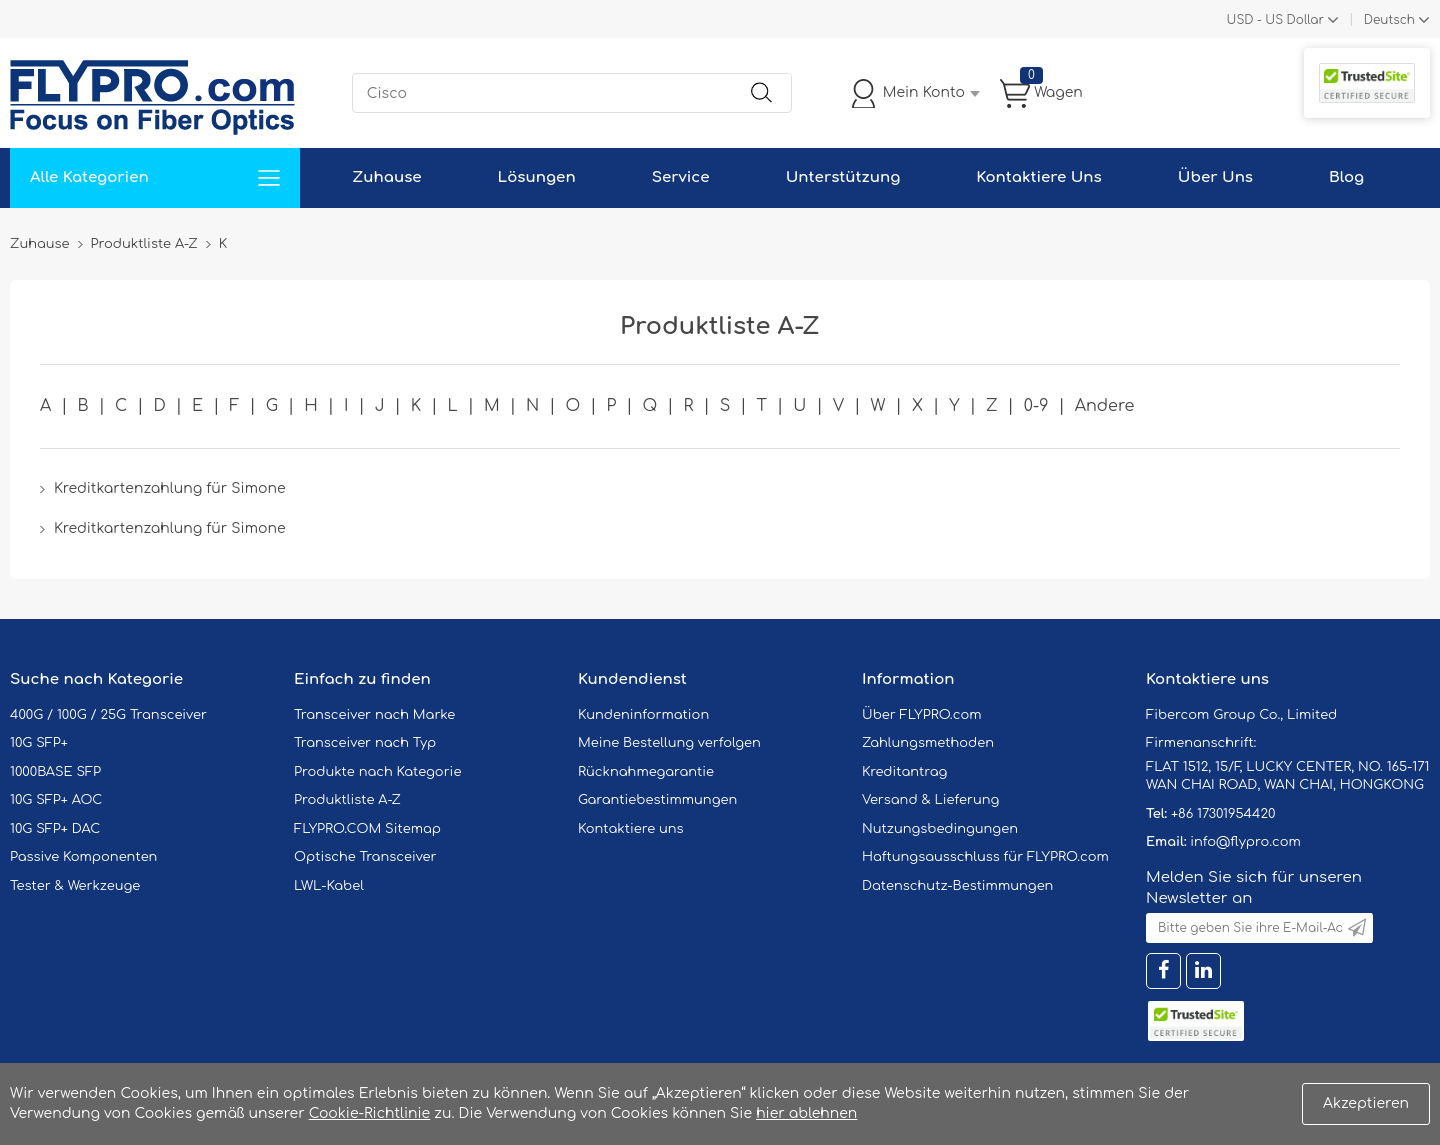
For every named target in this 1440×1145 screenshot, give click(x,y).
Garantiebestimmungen (657, 800)
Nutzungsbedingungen (940, 829)
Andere (1105, 406)
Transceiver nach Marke (374, 715)
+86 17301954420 (1223, 814)
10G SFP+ (39, 743)
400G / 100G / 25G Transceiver (108, 715)
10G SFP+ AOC (56, 800)
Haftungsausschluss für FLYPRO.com (985, 857)
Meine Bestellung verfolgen (669, 743)
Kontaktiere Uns (1038, 177)
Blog (1346, 177)
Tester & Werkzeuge (75, 886)
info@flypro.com (1245, 842)
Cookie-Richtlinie (370, 1113)
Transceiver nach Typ (365, 743)
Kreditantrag (904, 772)
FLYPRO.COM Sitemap (367, 829)
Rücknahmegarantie (646, 772)
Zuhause (386, 177)
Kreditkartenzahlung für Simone (169, 488)
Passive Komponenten (83, 857)
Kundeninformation (643, 715)
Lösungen (537, 177)
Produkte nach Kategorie (377, 772)
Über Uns (1215, 177)
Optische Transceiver (365, 857)
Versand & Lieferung (930, 800)
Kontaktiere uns (631, 829)
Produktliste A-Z (347, 800)
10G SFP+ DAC (55, 829)
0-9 (1036, 406)
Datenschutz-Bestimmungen (957, 886)
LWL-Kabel (329, 886)
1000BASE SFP (55, 772)
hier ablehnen (806, 1113)
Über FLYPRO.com (922, 715)
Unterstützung (843, 177)
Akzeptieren (1366, 1103)
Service (681, 177)
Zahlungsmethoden (928, 743)
